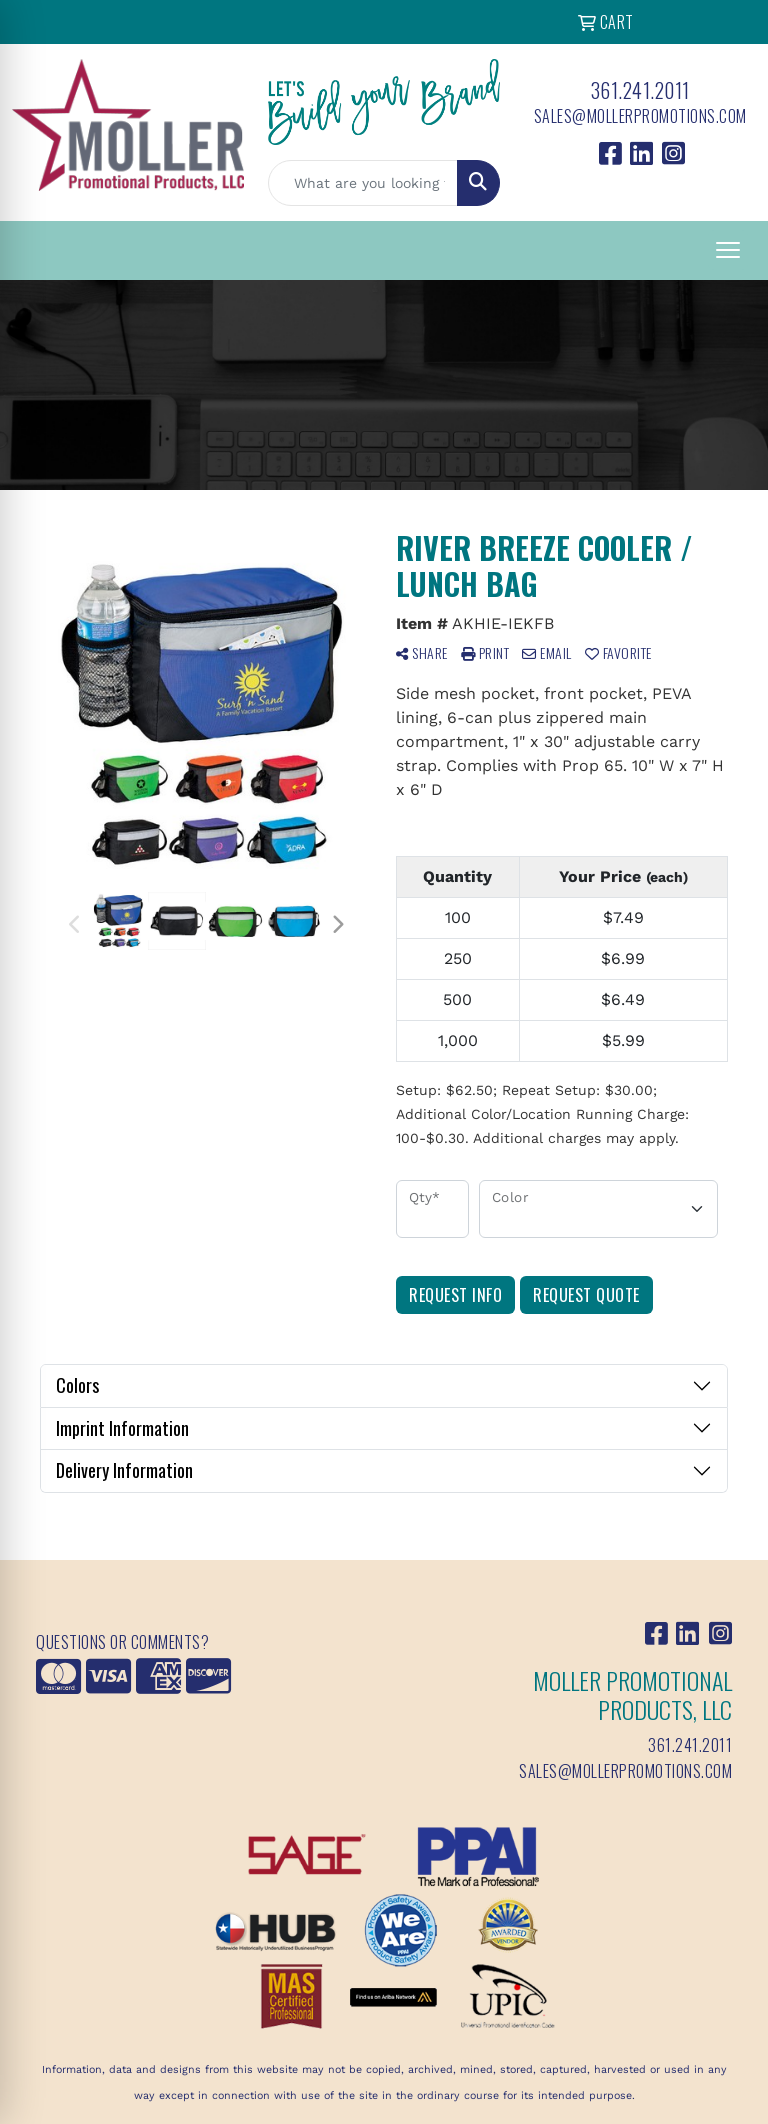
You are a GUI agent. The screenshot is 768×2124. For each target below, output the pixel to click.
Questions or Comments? (122, 1642)
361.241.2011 (640, 90)
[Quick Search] (363, 183)
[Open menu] (728, 250)
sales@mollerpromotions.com (640, 116)
